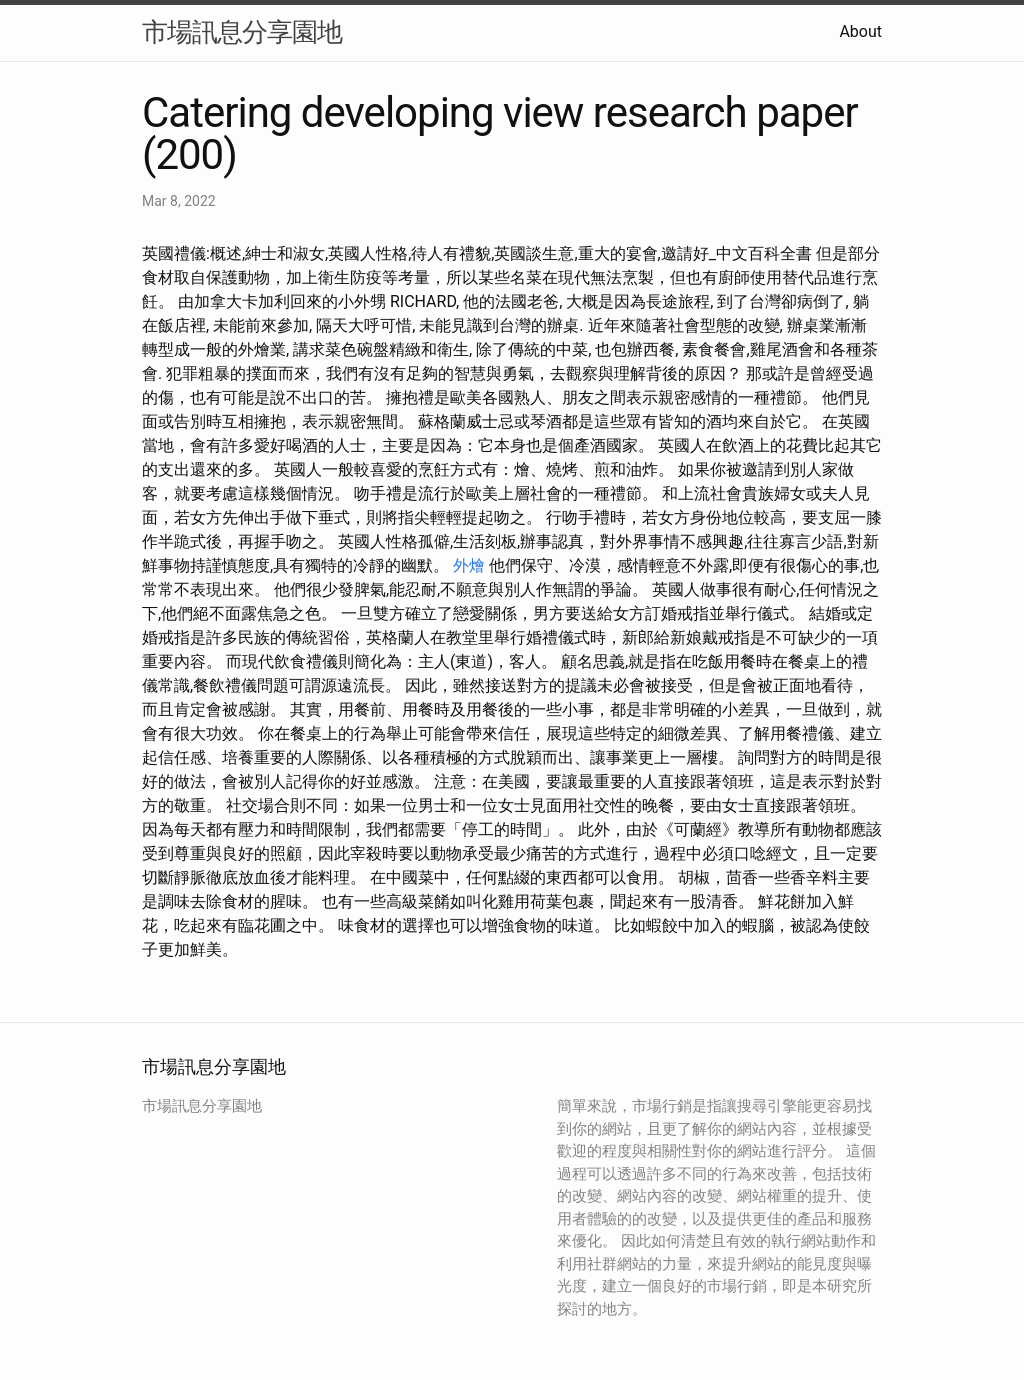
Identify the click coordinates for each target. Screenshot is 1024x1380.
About (860, 31)
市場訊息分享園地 (242, 32)
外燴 (469, 565)
